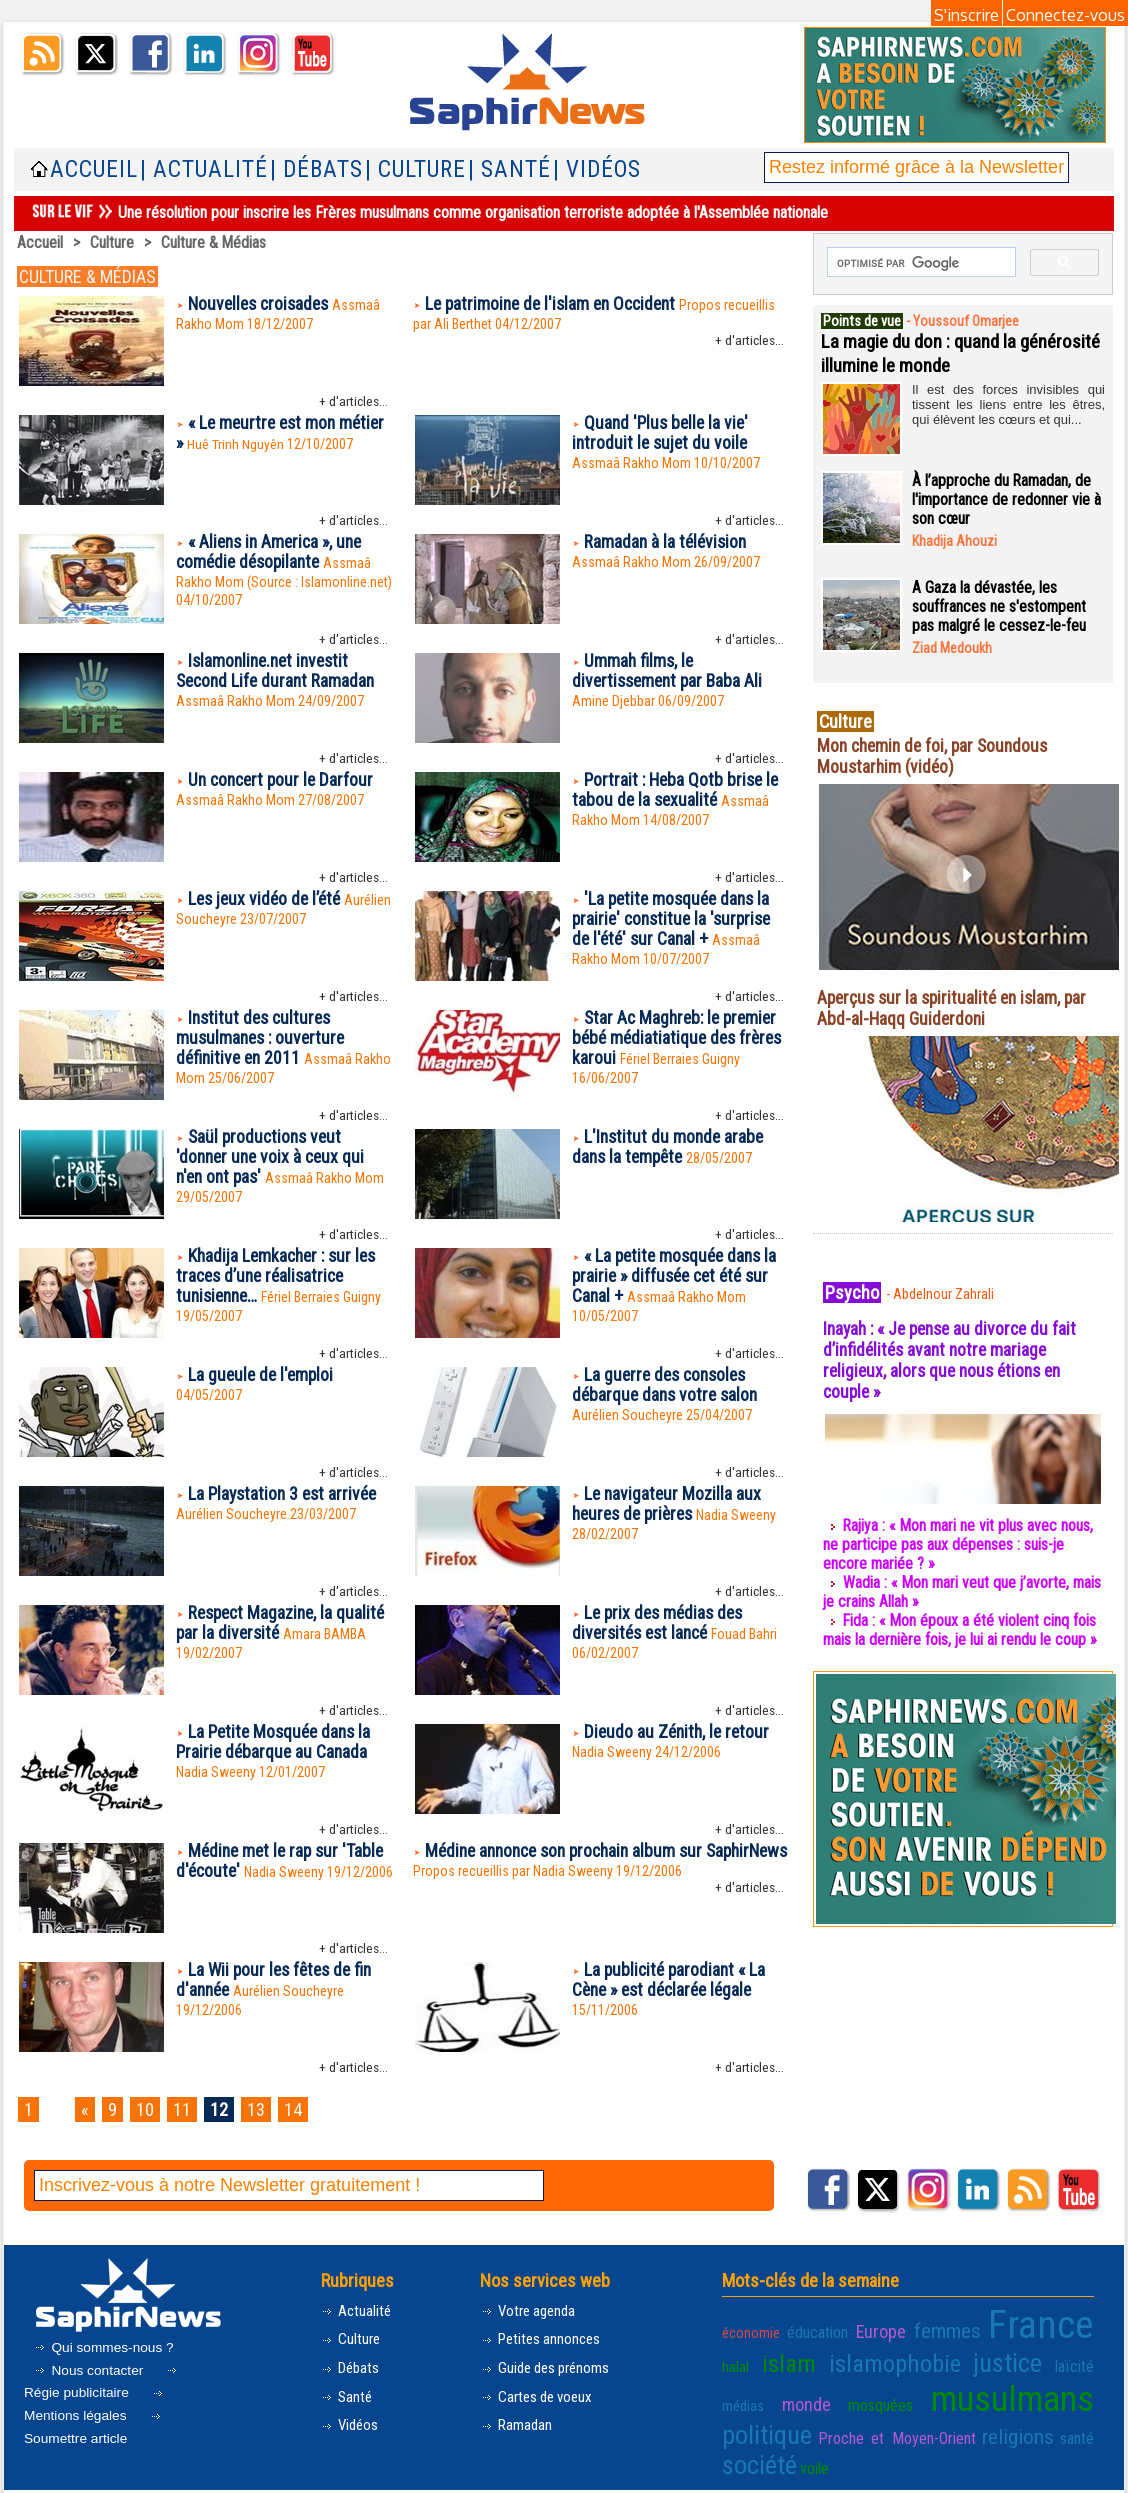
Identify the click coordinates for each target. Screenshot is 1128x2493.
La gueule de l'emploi (263, 1375)
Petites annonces (543, 2339)
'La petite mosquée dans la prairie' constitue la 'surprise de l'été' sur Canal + (676, 920)
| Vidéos (597, 169)
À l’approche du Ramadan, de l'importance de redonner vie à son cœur (1007, 499)
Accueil (94, 169)
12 (226, 2109)
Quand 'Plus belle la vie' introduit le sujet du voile (663, 434)
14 (304, 2109)
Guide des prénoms (549, 2368)
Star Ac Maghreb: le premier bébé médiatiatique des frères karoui (678, 1039)
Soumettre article (94, 2428)
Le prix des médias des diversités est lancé (661, 1624)
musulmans (864, 2391)
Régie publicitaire (102, 2384)
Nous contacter (91, 2369)
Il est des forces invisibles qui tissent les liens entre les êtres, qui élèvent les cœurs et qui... (1008, 403)
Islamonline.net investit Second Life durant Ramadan (278, 672)
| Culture (415, 169)
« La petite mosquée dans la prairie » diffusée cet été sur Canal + (678, 1277)
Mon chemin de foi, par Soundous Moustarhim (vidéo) (937, 756)
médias (1026, 2361)
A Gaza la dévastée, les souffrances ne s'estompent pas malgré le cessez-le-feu (999, 606)
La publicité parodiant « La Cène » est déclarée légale (671, 1981)
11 (187, 2109)
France (1013, 2323)
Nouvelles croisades (262, 304)
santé (888, 2428)
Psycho (853, 1292)
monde (1072, 2360)
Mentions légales (95, 2406)
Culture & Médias (214, 242)
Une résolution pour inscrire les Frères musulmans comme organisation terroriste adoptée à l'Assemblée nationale (473, 212)
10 (148, 2109)
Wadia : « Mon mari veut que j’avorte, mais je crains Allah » (947, 1592)
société (943, 2425)
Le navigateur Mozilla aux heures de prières (668, 1505)
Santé (348, 2397)
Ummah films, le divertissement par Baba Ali (671, 672)
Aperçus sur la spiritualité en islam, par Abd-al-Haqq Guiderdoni (957, 1008)
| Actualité (204, 169)
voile (994, 2428)
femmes (928, 2328)
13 (265, 2109)
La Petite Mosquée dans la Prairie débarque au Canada (277, 1743)
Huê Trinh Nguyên (236, 446)
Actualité (357, 2310)
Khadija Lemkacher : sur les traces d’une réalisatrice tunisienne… (280, 1277)
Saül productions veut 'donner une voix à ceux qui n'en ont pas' (273, 1158)
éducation (812, 2330)
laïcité (984, 2361)
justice (930, 2358)
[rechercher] (919, 263)
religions (836, 2426)
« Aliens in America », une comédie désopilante (273, 553)
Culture (112, 242)
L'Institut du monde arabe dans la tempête (670, 1148)
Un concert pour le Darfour (284, 780)
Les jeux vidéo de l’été (267, 899)
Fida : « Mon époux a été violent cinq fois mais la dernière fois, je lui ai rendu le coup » (961, 1630)
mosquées (752, 2398)
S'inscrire (966, 15)
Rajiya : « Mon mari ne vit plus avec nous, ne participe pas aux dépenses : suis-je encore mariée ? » (960, 1544)
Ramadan (517, 2426)
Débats (352, 2368)
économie (749, 2330)
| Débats (316, 169)
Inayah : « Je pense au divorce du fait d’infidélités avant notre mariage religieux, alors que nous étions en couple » (956, 1360)
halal (1080, 2330)
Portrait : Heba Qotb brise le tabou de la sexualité (678, 791)
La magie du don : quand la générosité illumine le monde (934, 353)
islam (746, 2358)
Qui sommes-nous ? (104, 2346)
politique (989, 2395)
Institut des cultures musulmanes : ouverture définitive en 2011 (263, 1039)
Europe (869, 2329)
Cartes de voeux (540, 2397)
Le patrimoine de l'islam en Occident (556, 304)
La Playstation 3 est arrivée (286, 1494)
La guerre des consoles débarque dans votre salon (668, 1386)
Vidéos (351, 2426)
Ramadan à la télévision (667, 542)
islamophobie (833, 2358)
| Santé (509, 169)
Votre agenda (531, 2310)
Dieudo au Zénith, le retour (679, 1732)
